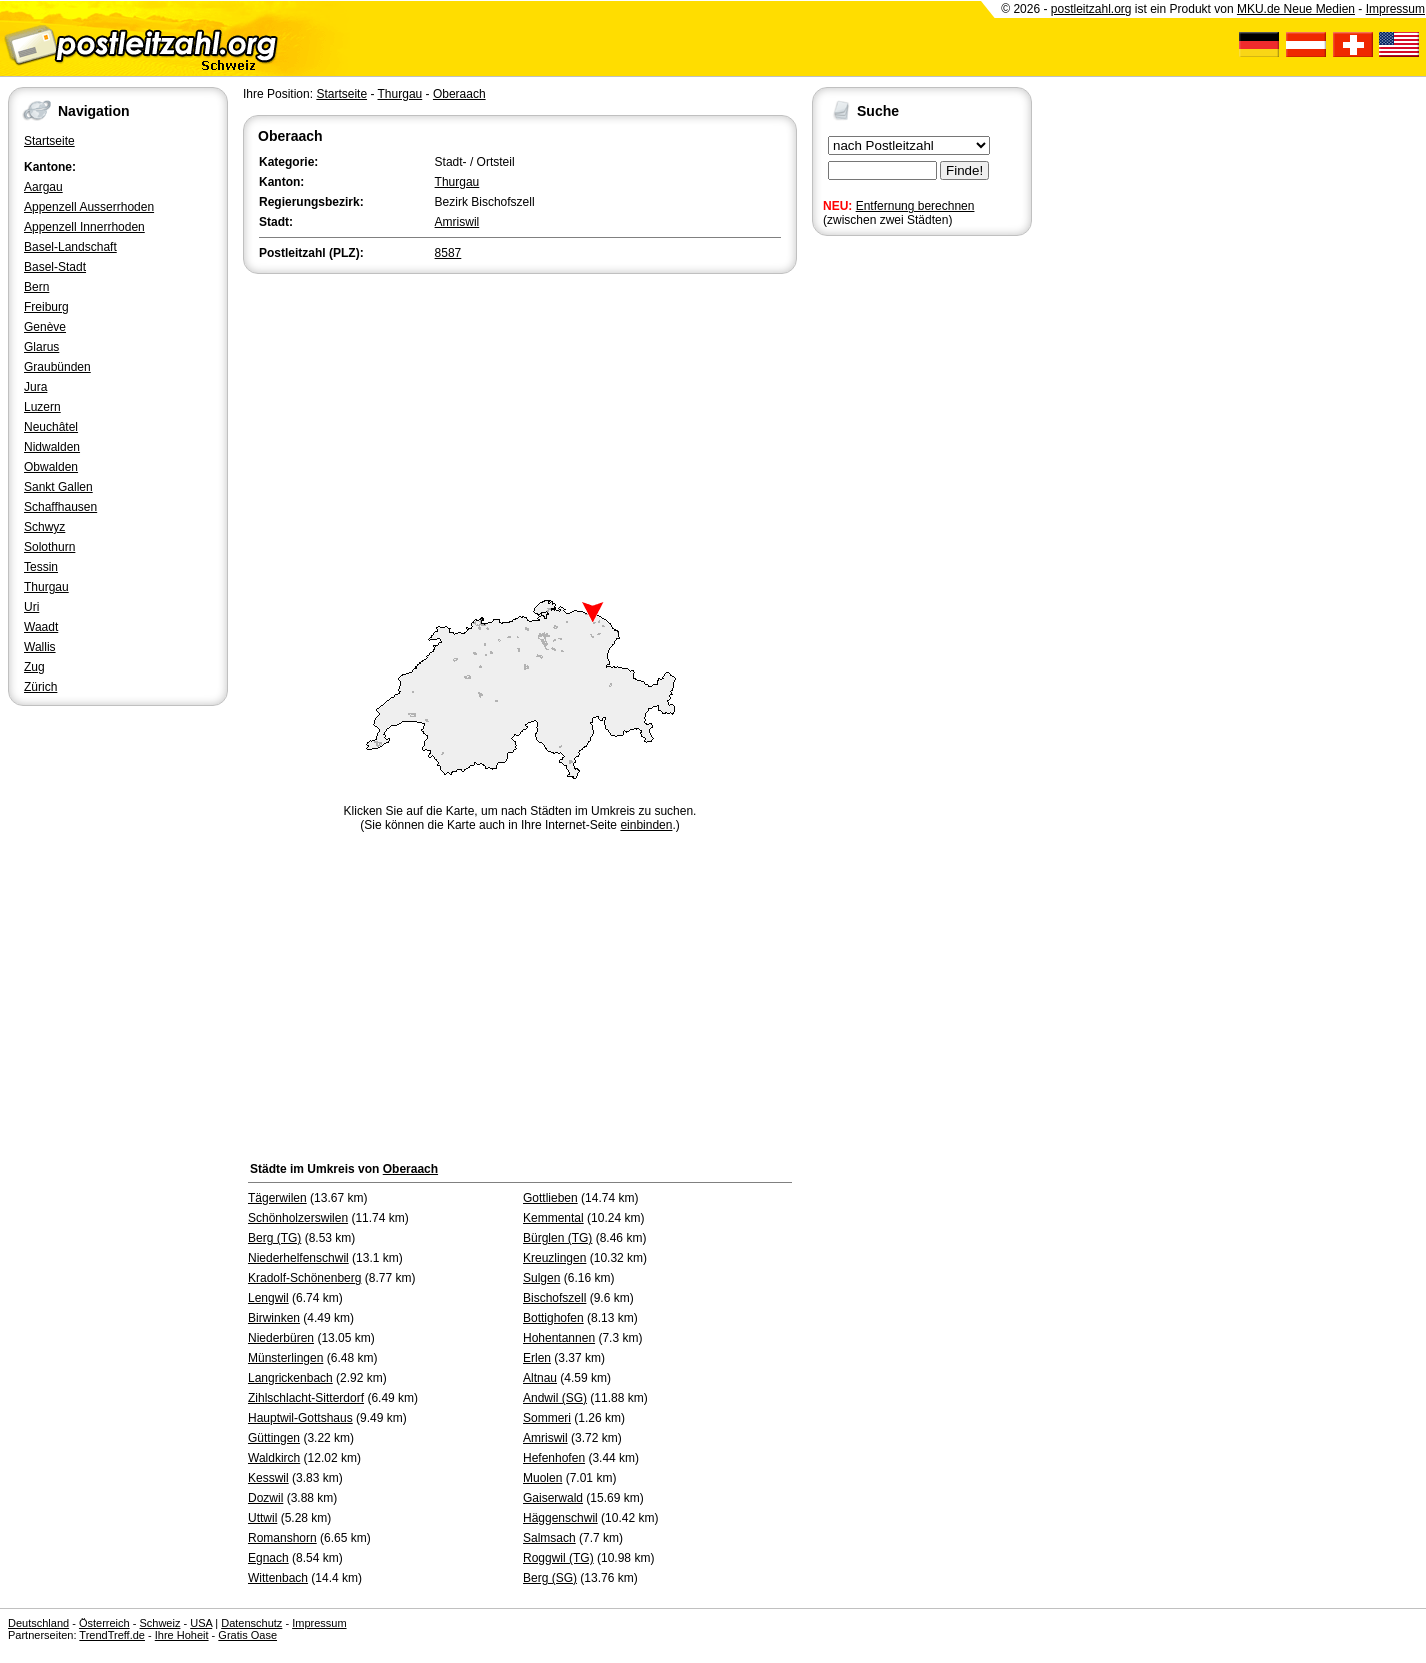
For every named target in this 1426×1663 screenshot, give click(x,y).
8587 (448, 253)
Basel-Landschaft (70, 247)
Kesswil (268, 1478)
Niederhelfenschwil (298, 1258)
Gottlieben (550, 1198)
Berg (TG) (274, 1238)
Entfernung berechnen (915, 206)
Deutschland (38, 1623)
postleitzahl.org (1091, 9)
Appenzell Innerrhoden (84, 227)
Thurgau (46, 587)
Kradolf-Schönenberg (304, 1278)
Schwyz (44, 527)
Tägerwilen (277, 1198)
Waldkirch (274, 1458)
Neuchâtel (51, 427)
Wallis (40, 647)
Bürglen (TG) (557, 1238)
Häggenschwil (560, 1518)
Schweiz (159, 1623)
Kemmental (553, 1218)
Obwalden (51, 467)
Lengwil (268, 1298)
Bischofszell (554, 1298)
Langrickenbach (290, 1378)
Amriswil (457, 222)
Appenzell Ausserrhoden (89, 207)
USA (201, 1623)
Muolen (542, 1478)
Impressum (1395, 9)
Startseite (49, 141)
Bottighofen (553, 1318)
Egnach (268, 1558)
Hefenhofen (554, 1458)
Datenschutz (251, 1623)
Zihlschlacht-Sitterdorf (306, 1398)
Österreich (104, 1623)
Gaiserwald (553, 1498)
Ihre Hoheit (182, 1635)
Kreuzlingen (554, 1258)
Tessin (41, 567)
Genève (45, 327)
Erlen (537, 1358)
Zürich (40, 687)
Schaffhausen (60, 507)
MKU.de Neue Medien (1296, 9)
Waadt (41, 627)
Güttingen (274, 1438)
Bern (36, 287)
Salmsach (549, 1538)
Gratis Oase (247, 1635)
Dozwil (265, 1498)
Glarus (41, 347)
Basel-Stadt (55, 267)
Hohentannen (559, 1338)
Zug (34, 667)
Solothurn (49, 547)
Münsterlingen (285, 1358)
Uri (31, 607)
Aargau (43, 187)
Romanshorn (282, 1538)
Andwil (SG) (555, 1398)
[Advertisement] (520, 428)
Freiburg (46, 307)
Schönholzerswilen (298, 1218)
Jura (35, 387)
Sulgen (541, 1278)
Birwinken (274, 1318)
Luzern (42, 407)
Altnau (540, 1378)
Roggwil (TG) (558, 1558)
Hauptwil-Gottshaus (300, 1418)
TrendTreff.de (112, 1635)
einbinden (646, 825)
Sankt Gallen (58, 487)
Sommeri (547, 1418)
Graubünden (57, 367)
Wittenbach (278, 1578)
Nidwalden (52, 447)
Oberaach (459, 94)
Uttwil (262, 1518)
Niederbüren (281, 1338)
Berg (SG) (550, 1578)
